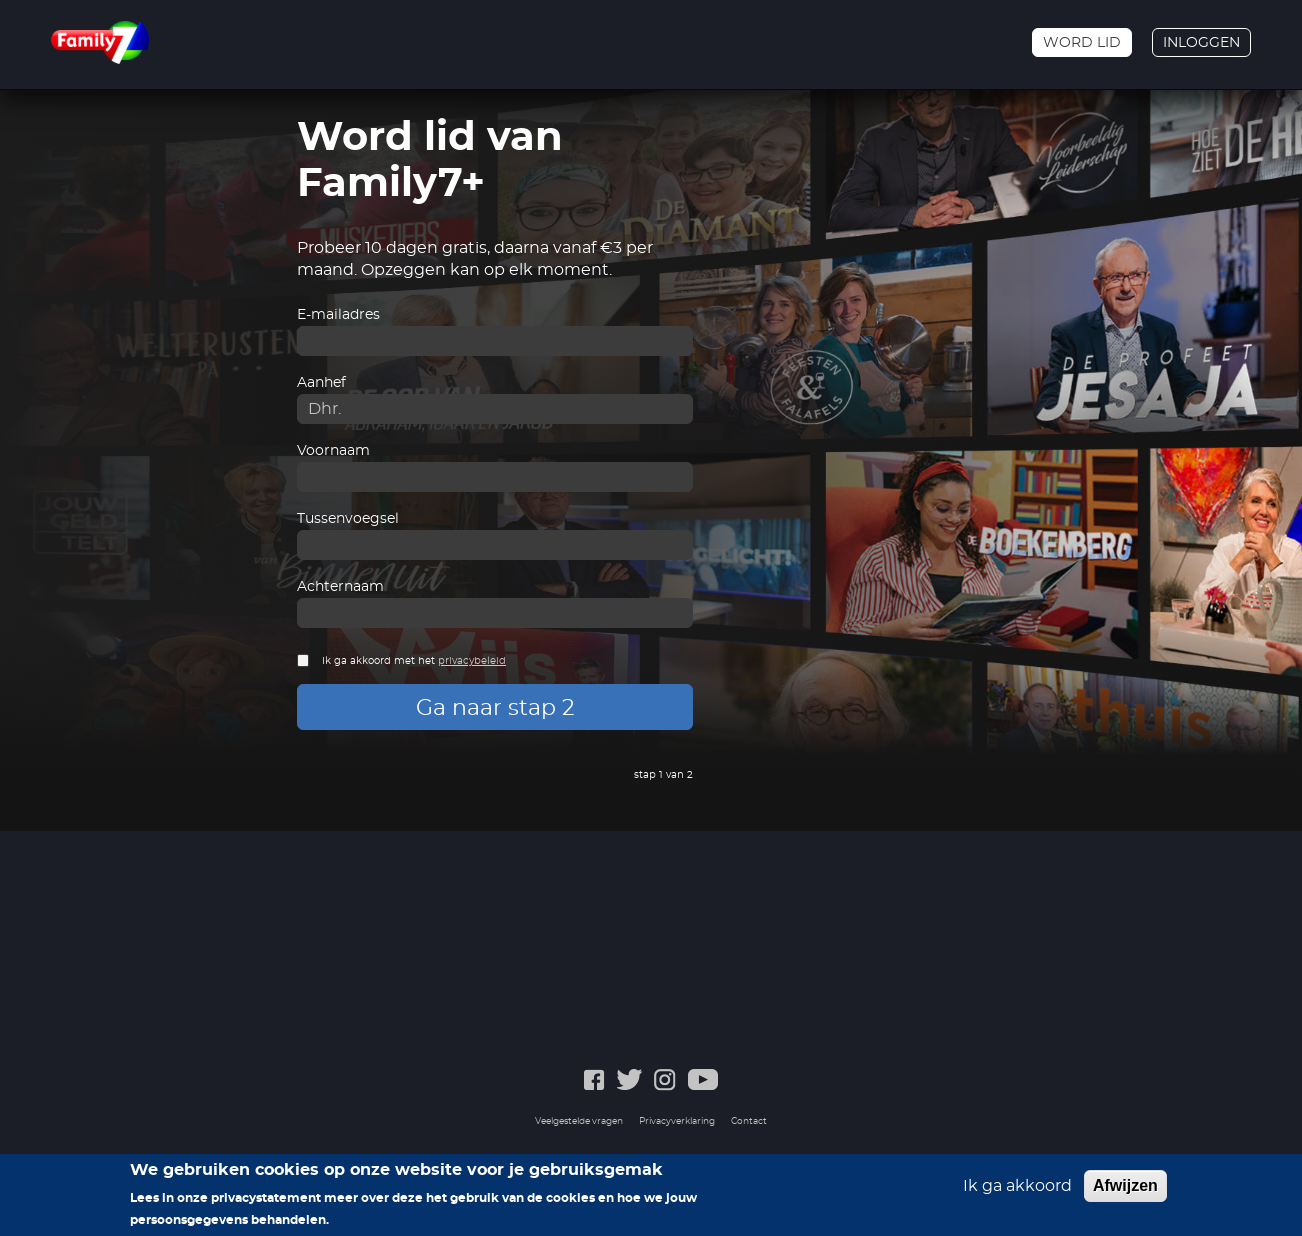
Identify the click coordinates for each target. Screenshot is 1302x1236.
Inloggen (1201, 43)
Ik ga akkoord (1017, 1186)
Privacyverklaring (677, 1121)
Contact (749, 1121)
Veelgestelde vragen (579, 1121)
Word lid (1082, 43)
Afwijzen (1125, 1185)
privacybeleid (472, 661)
